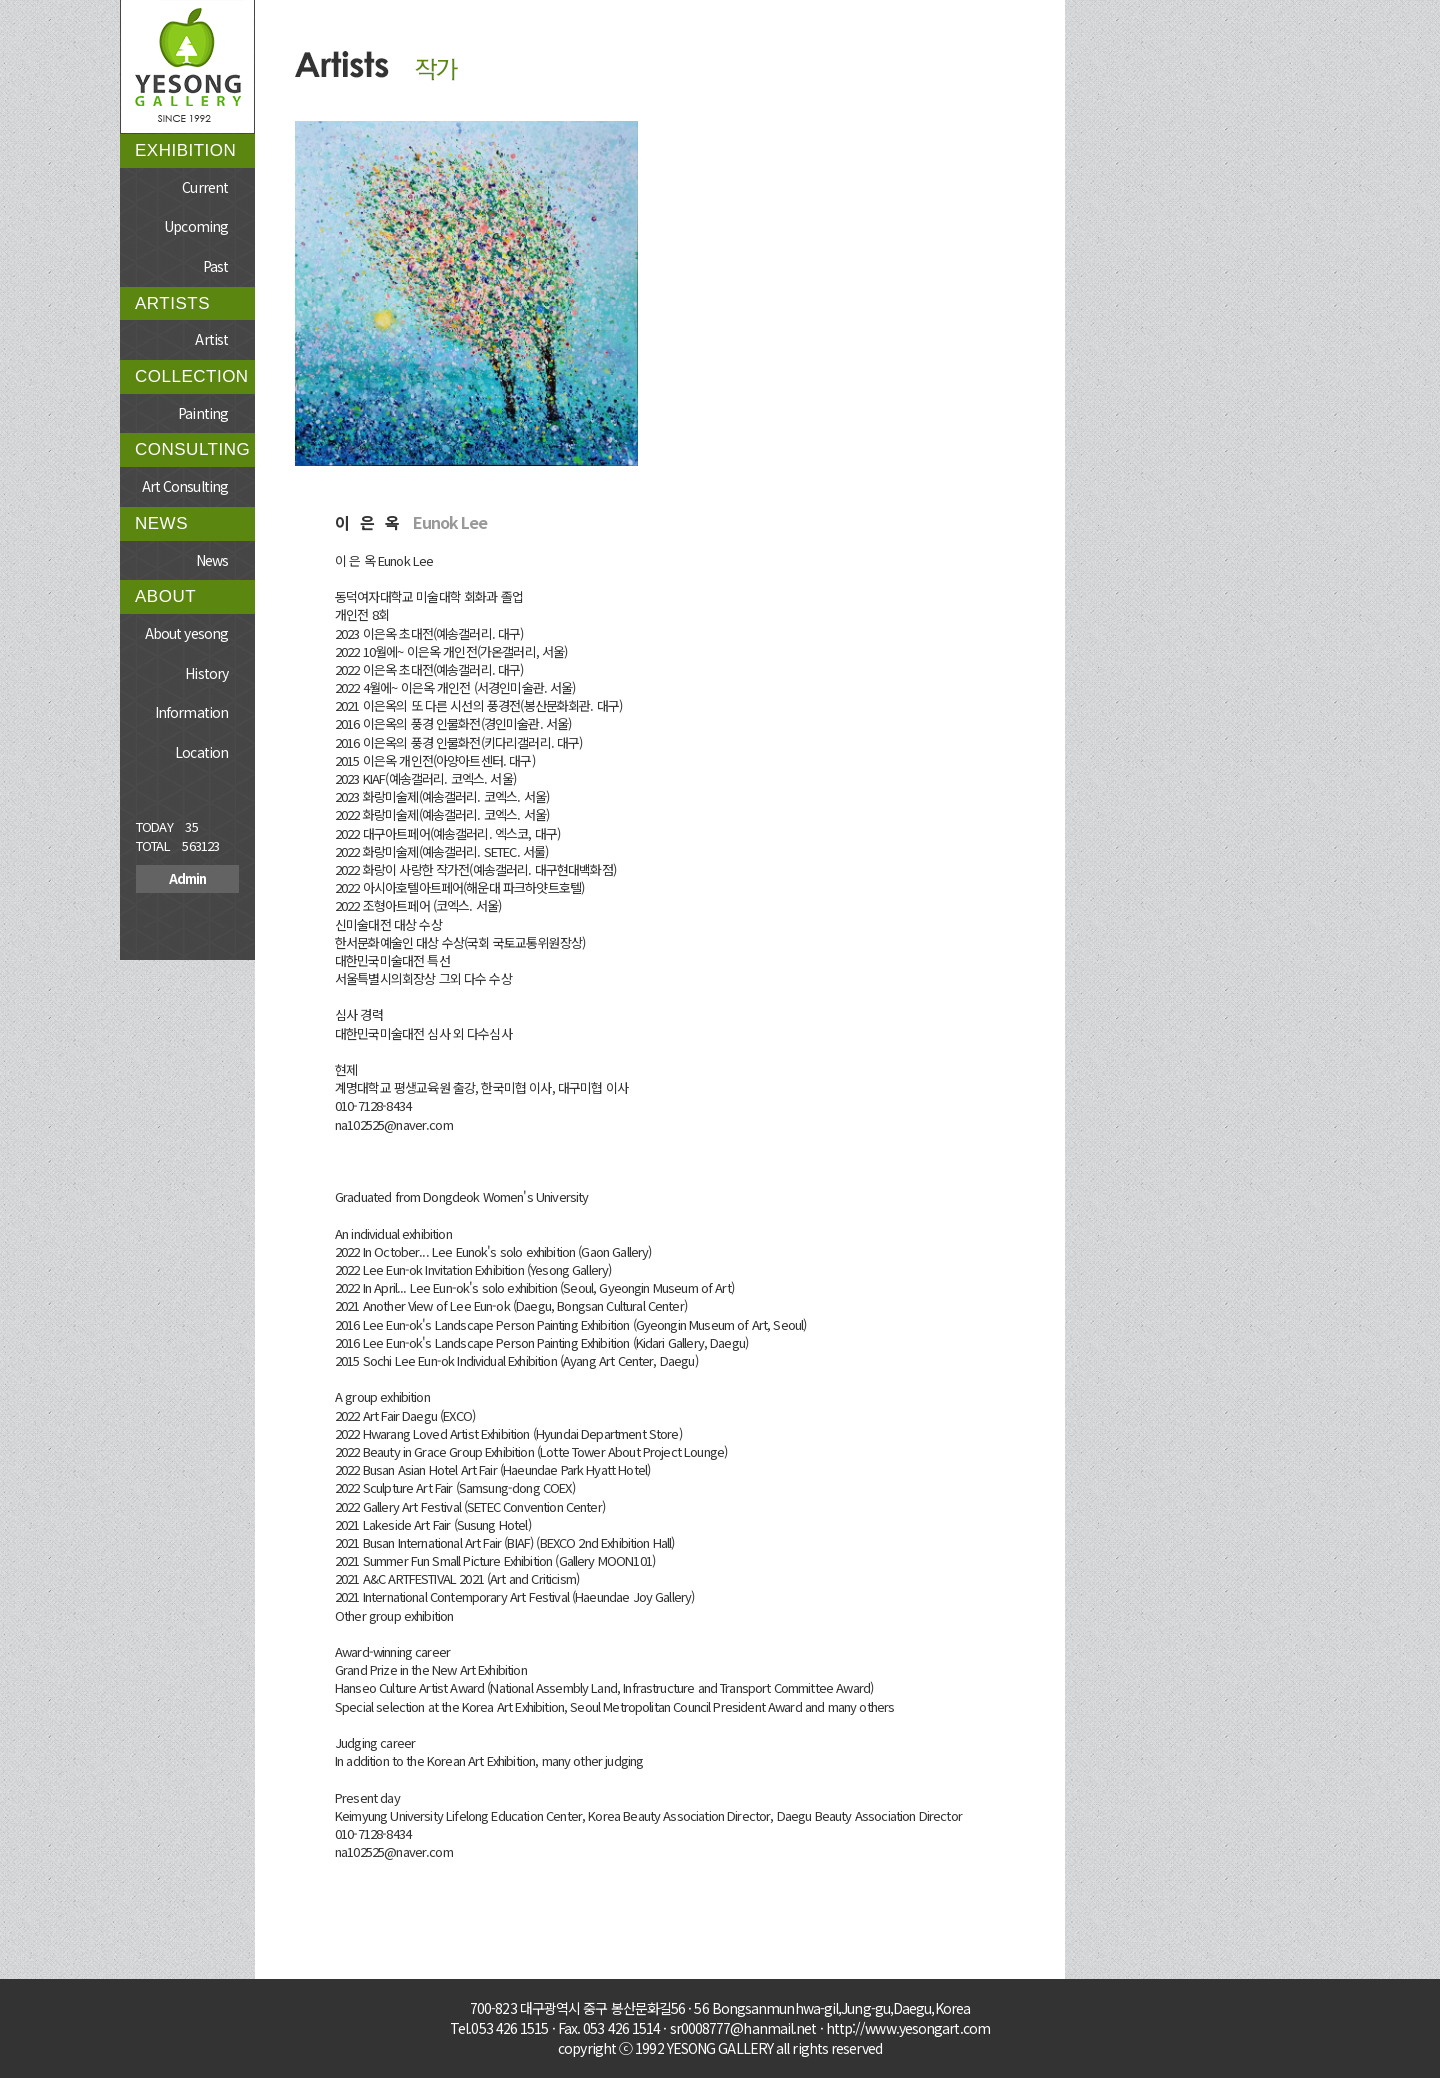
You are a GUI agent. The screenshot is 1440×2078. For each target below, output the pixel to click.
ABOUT (165, 596)
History (206, 673)
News (212, 560)
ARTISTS (172, 303)
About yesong (186, 633)
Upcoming (196, 226)
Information (191, 712)
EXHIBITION (185, 150)
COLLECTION (192, 376)
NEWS (161, 523)
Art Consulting (185, 486)
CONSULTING (192, 449)
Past (215, 266)
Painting (203, 413)
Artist (211, 339)
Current (205, 187)
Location (201, 752)
